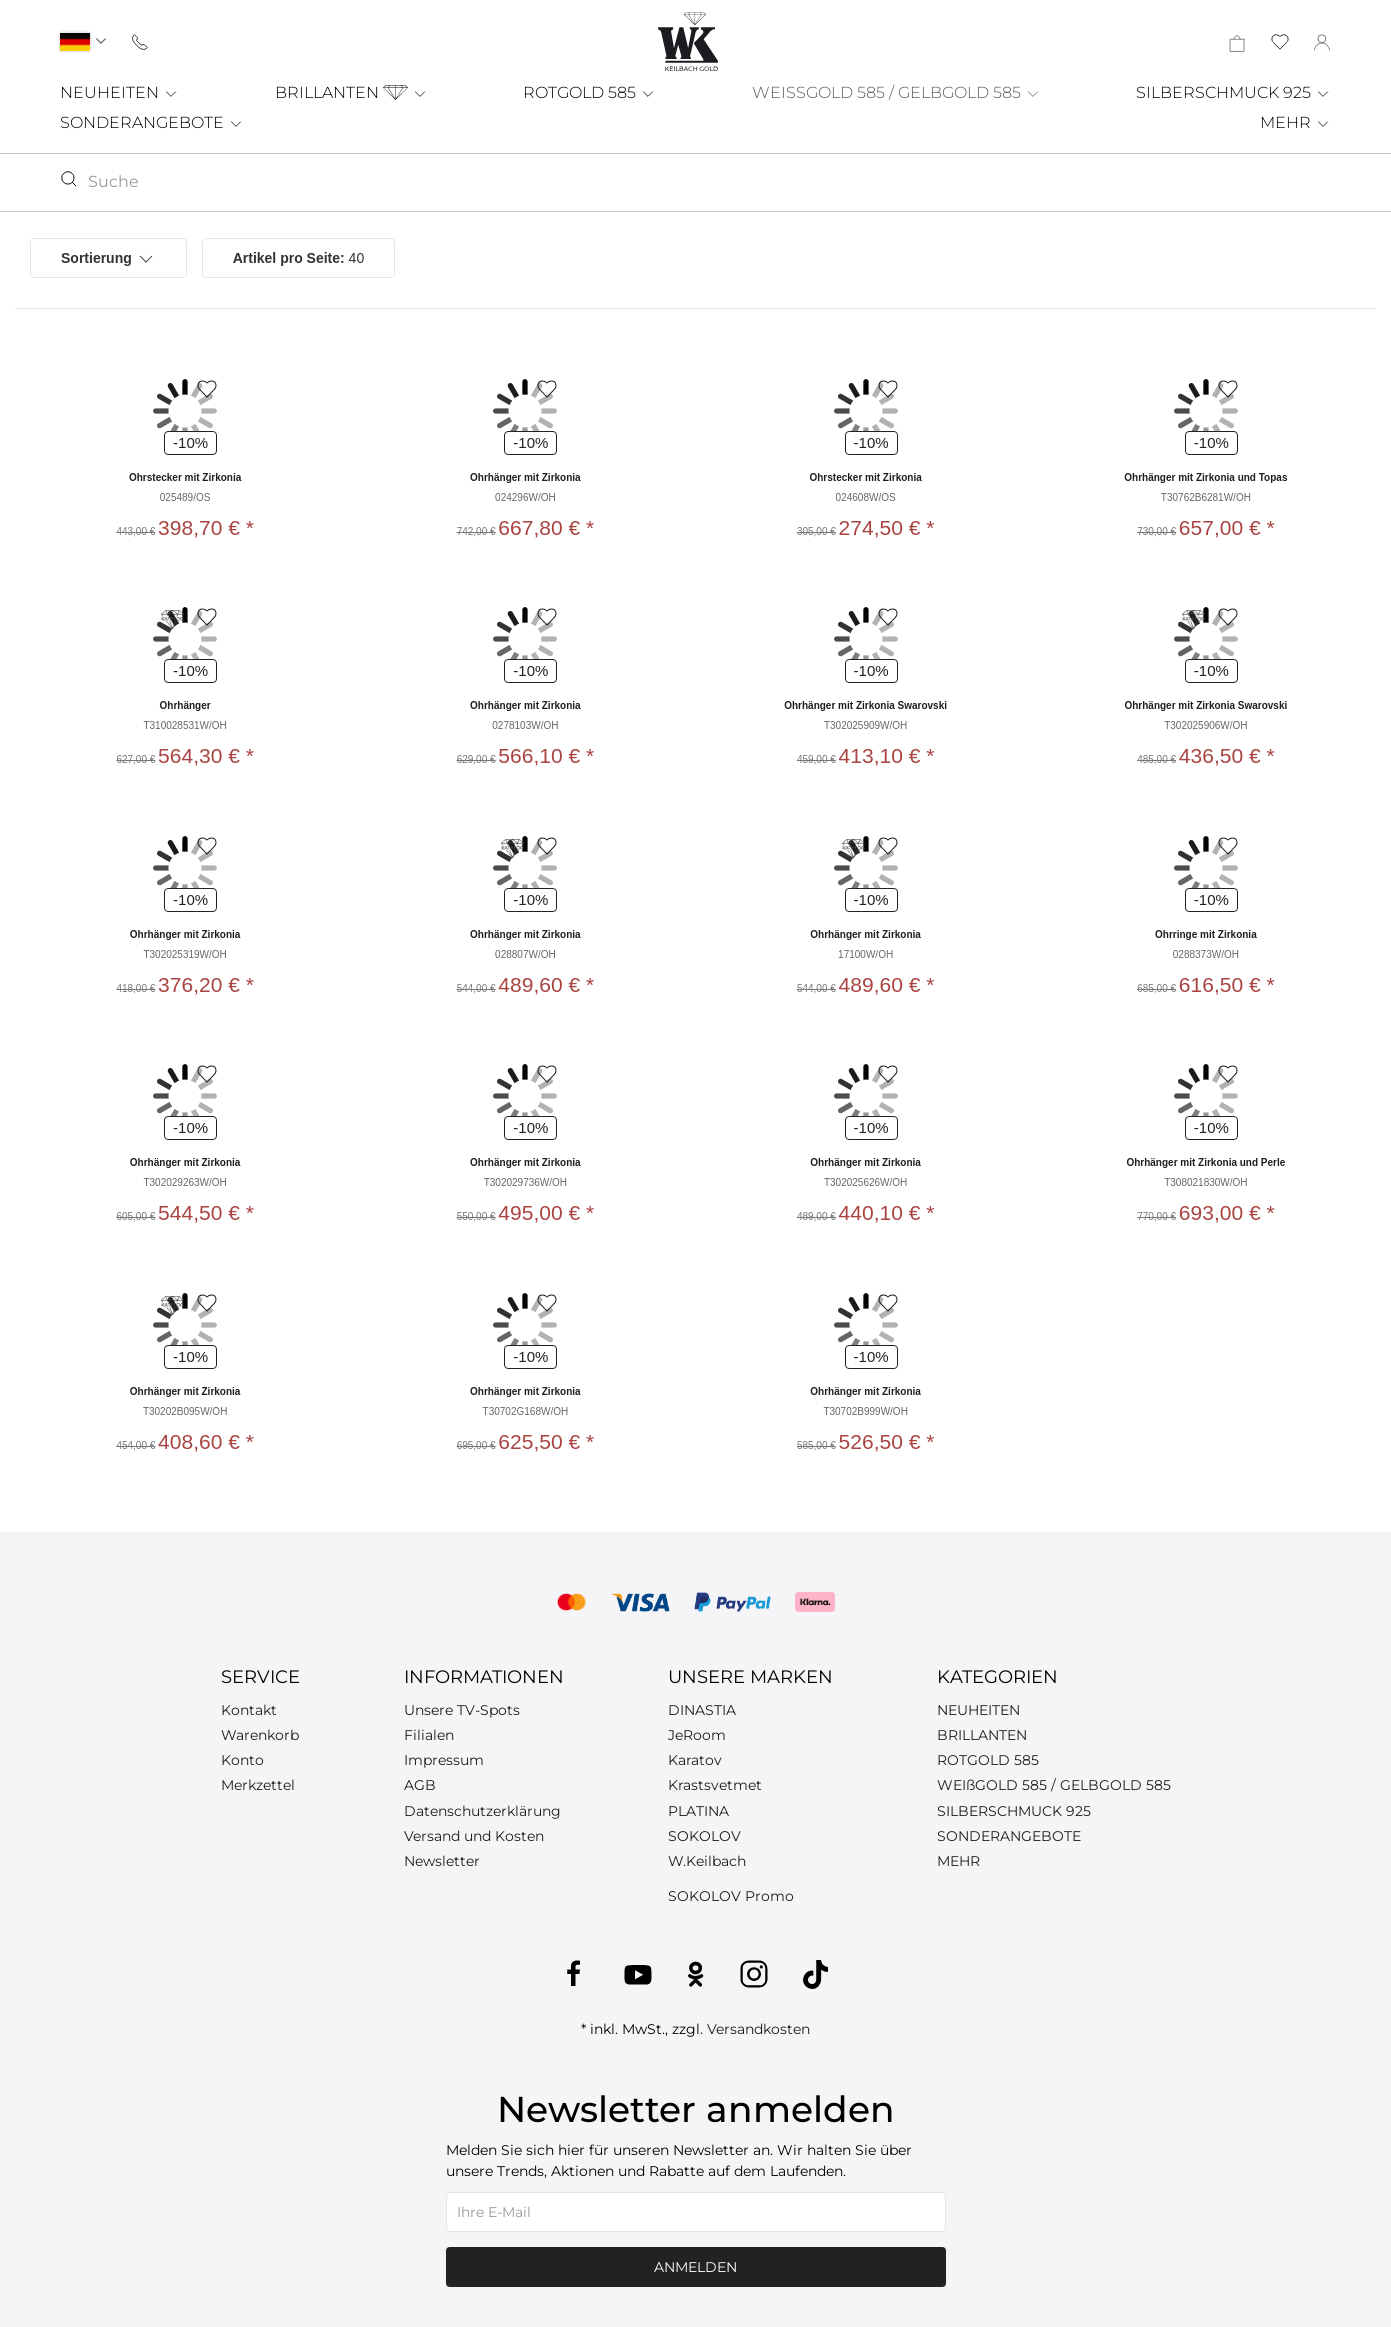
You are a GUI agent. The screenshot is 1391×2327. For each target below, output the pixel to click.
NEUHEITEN (119, 92)
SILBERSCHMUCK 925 (1233, 92)
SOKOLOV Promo (731, 1896)
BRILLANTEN (351, 92)
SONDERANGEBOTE (152, 122)
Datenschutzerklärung (482, 1811)
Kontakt (249, 1710)
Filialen (429, 1735)
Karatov (695, 1760)
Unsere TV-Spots (462, 1710)
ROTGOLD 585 (589, 92)
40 (299, 258)
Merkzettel (258, 1785)
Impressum (444, 1760)
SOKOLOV (704, 1836)
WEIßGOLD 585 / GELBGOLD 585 (1054, 1785)
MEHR (1295, 122)
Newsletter (442, 1861)
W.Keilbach (707, 1861)
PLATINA (698, 1811)
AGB (420, 1785)
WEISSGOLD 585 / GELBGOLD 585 (896, 92)
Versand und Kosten (474, 1836)
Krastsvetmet (715, 1785)
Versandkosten (758, 2029)
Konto (242, 1760)
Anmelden (695, 2267)
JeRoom (697, 1735)
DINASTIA (702, 1710)
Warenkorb (260, 1735)
